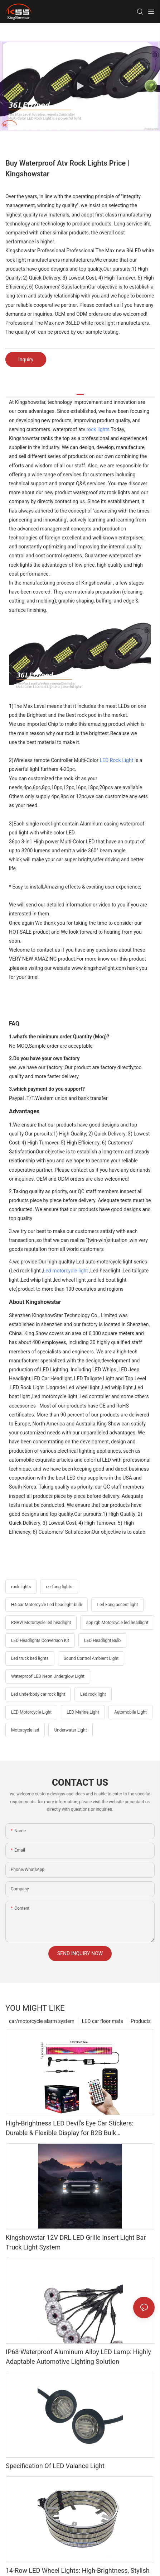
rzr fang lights (59, 1586)
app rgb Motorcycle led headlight (117, 1622)
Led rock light (93, 1694)
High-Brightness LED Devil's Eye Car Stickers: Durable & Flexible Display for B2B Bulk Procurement (70, 2128)
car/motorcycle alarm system (41, 2021)
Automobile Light (130, 1712)
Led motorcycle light (65, 1270)
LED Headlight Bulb (102, 1640)
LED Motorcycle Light (31, 1712)
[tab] (80, 392)
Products (141, 2021)
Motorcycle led (25, 1730)
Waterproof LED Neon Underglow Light (47, 1676)
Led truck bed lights (30, 1658)
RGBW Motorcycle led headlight (41, 1622)
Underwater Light (70, 1730)
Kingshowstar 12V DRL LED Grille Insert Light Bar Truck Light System (76, 2242)
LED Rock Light (116, 760)
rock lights (98, 429)
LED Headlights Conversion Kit (40, 1640)
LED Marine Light (83, 1712)
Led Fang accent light (117, 1604)
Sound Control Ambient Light (91, 1658)
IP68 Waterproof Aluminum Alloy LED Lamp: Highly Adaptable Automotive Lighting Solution (78, 2356)
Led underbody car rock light (38, 1694)
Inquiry (25, 359)
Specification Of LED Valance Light (55, 2466)
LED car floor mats (102, 2021)
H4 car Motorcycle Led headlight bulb (46, 1604)
